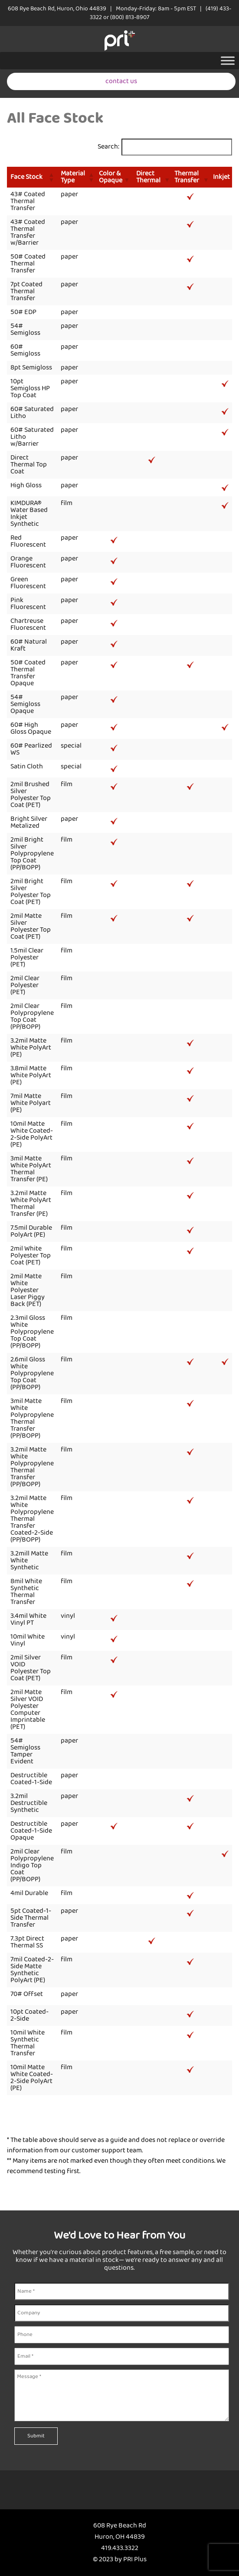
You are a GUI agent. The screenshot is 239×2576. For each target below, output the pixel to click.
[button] (51, 177)
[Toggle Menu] (228, 60)
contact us (121, 81)
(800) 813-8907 (129, 17)
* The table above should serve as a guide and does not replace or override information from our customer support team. (116, 2145)
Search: (108, 146)
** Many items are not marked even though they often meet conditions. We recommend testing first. (116, 2166)
